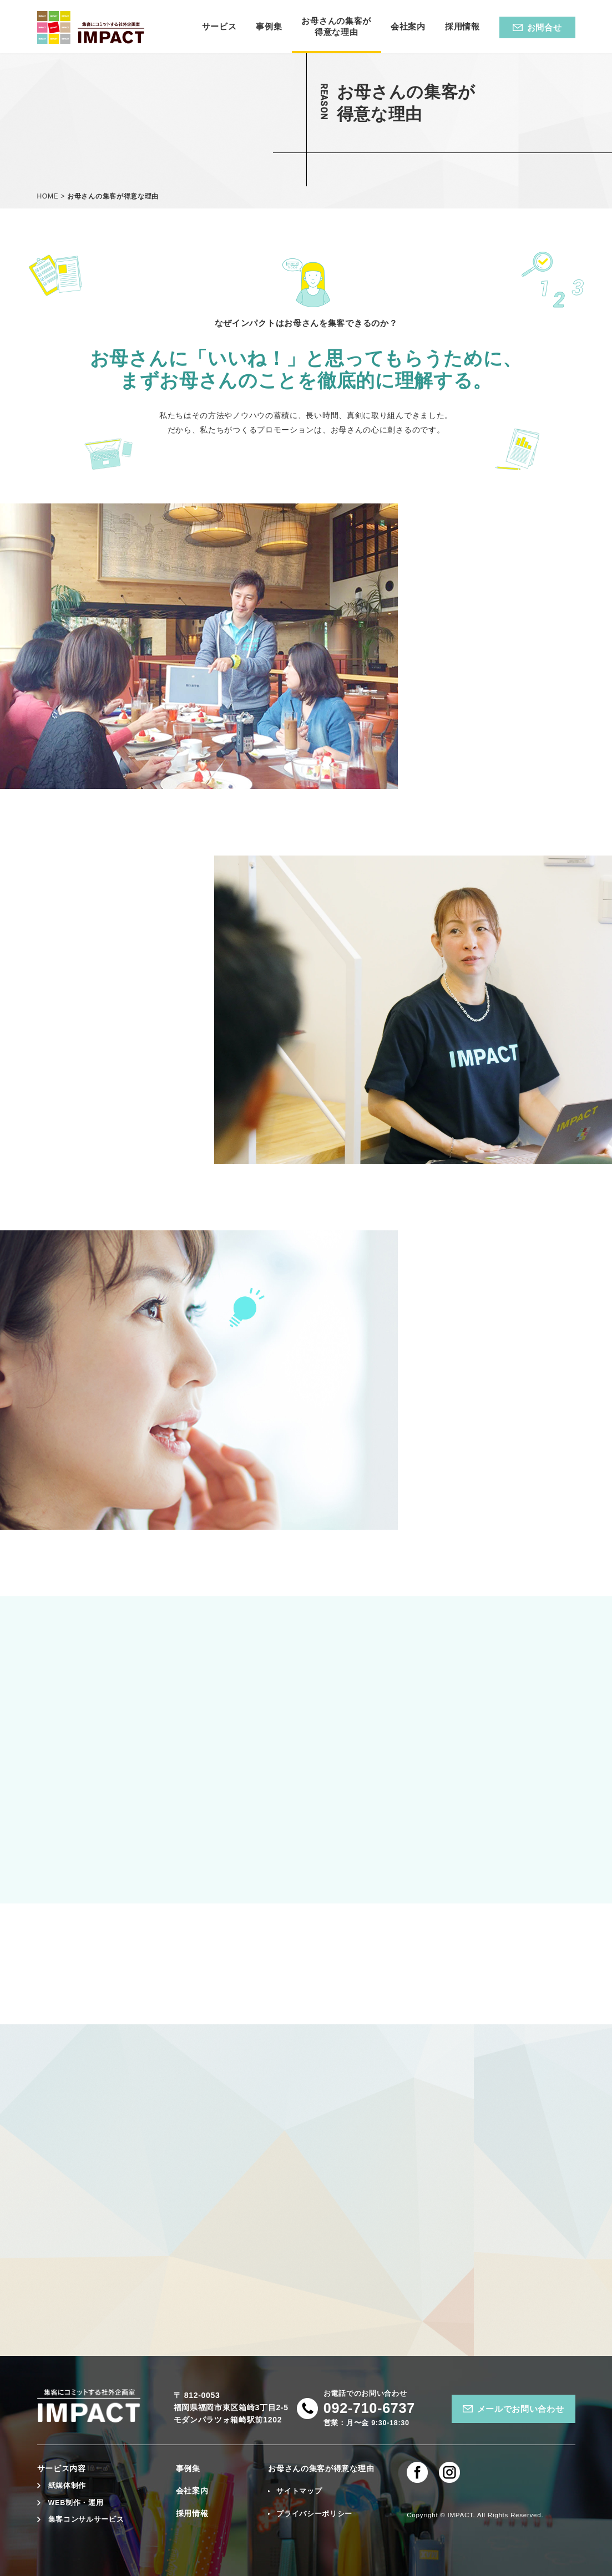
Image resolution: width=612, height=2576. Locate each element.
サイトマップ (299, 2491)
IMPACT (460, 2514)
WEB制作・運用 (76, 2503)
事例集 (188, 2468)
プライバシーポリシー (314, 2514)
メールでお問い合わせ (520, 2409)
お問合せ (544, 27)
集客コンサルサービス (86, 2519)
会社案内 (192, 2490)
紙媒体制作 (67, 2486)
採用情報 (192, 2513)
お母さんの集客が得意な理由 (321, 2468)
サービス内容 (61, 2468)
